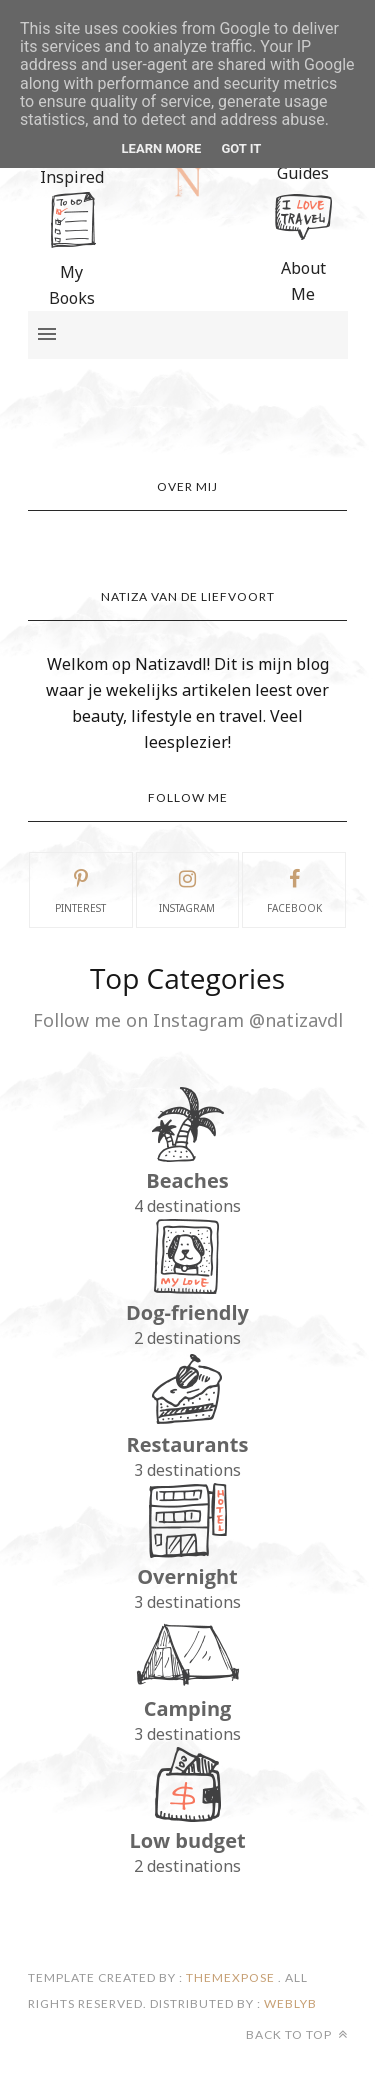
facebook (294, 889)
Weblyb (289, 2003)
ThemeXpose (230, 1977)
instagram (187, 889)
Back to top (297, 2034)
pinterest (80, 889)
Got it (241, 148)
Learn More (162, 148)
